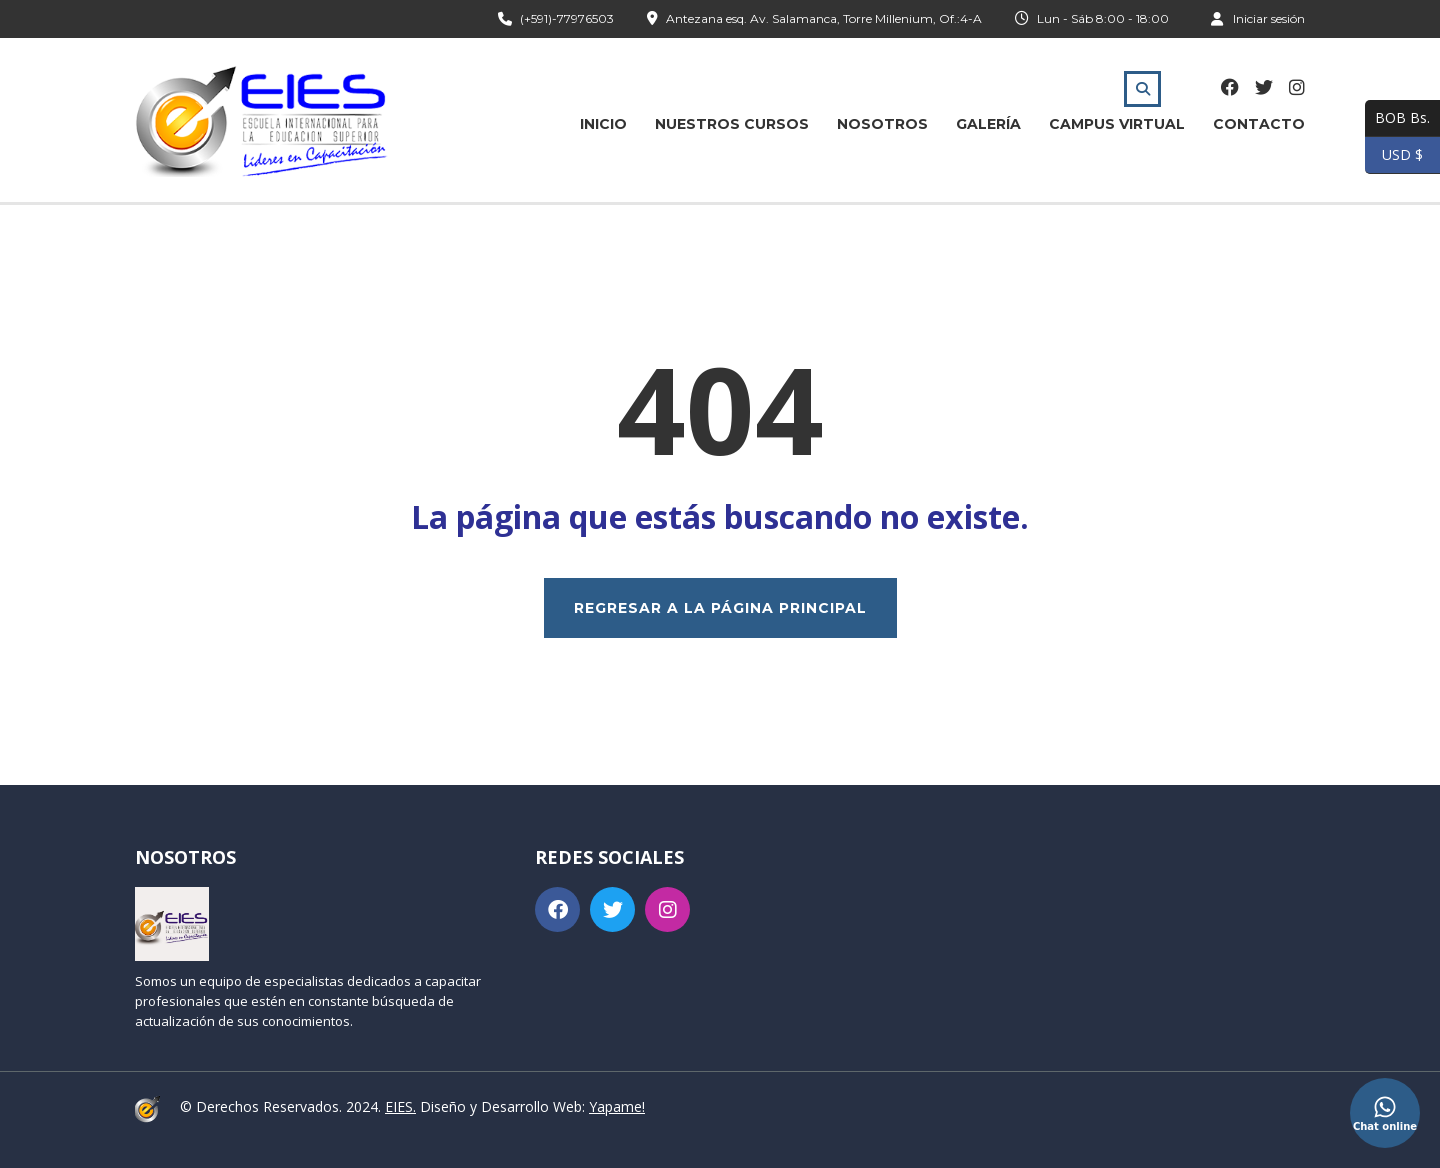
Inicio (603, 124)
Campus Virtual (1117, 124)
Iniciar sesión (1258, 18)
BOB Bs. (1397, 118)
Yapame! (617, 1106)
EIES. (400, 1106)
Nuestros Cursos (732, 124)
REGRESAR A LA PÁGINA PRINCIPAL (720, 608)
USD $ (1394, 155)
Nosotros (882, 124)
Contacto (1259, 124)
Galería (988, 124)
